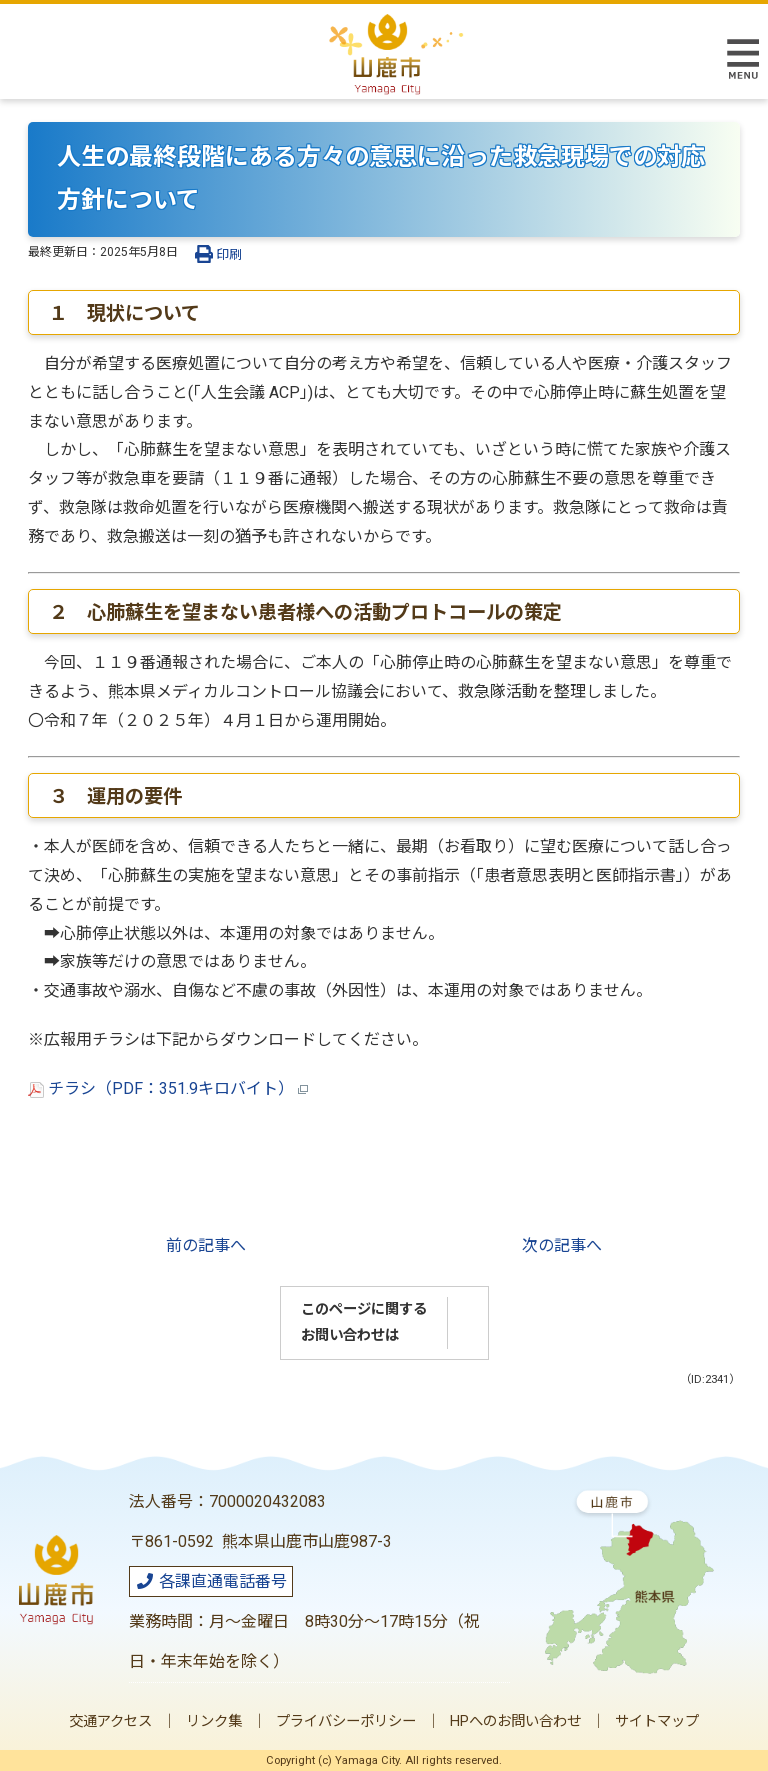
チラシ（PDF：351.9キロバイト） (168, 1088)
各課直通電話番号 (211, 1581)
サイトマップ (657, 1721)
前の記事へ (206, 1245)
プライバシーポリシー (346, 1721)
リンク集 (214, 1721)
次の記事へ (562, 1245)
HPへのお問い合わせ (515, 1721)
